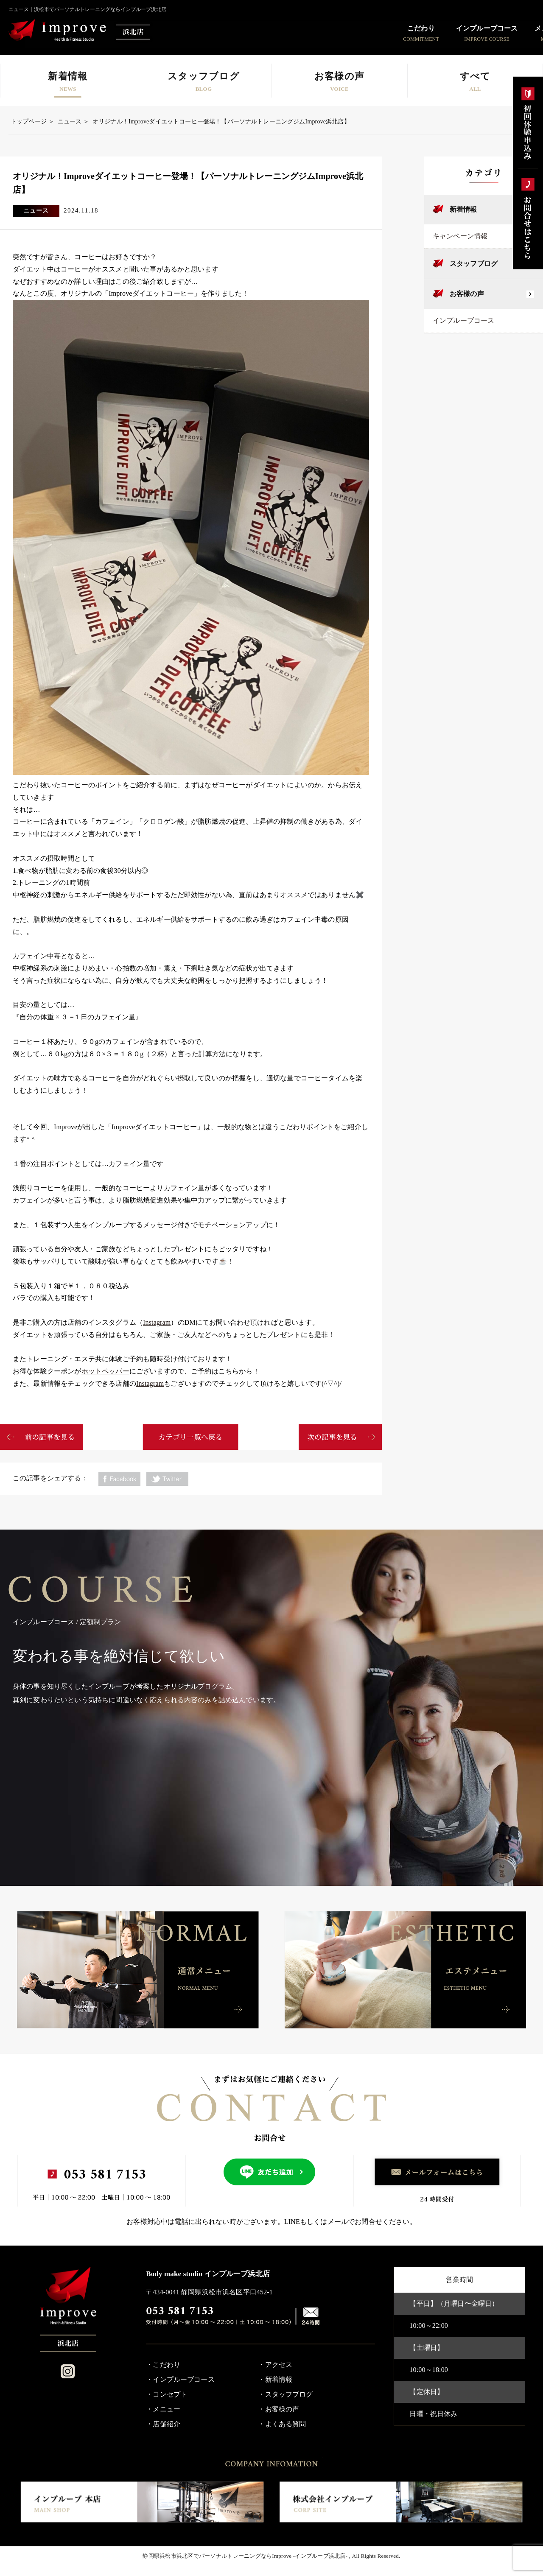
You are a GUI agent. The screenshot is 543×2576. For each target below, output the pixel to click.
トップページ (29, 121)
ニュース (70, 121)
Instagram (157, 1322)
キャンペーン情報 (460, 236)
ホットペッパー (105, 1371)
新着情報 (463, 209)
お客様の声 (467, 293)
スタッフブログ (474, 263)
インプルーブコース (463, 320)
